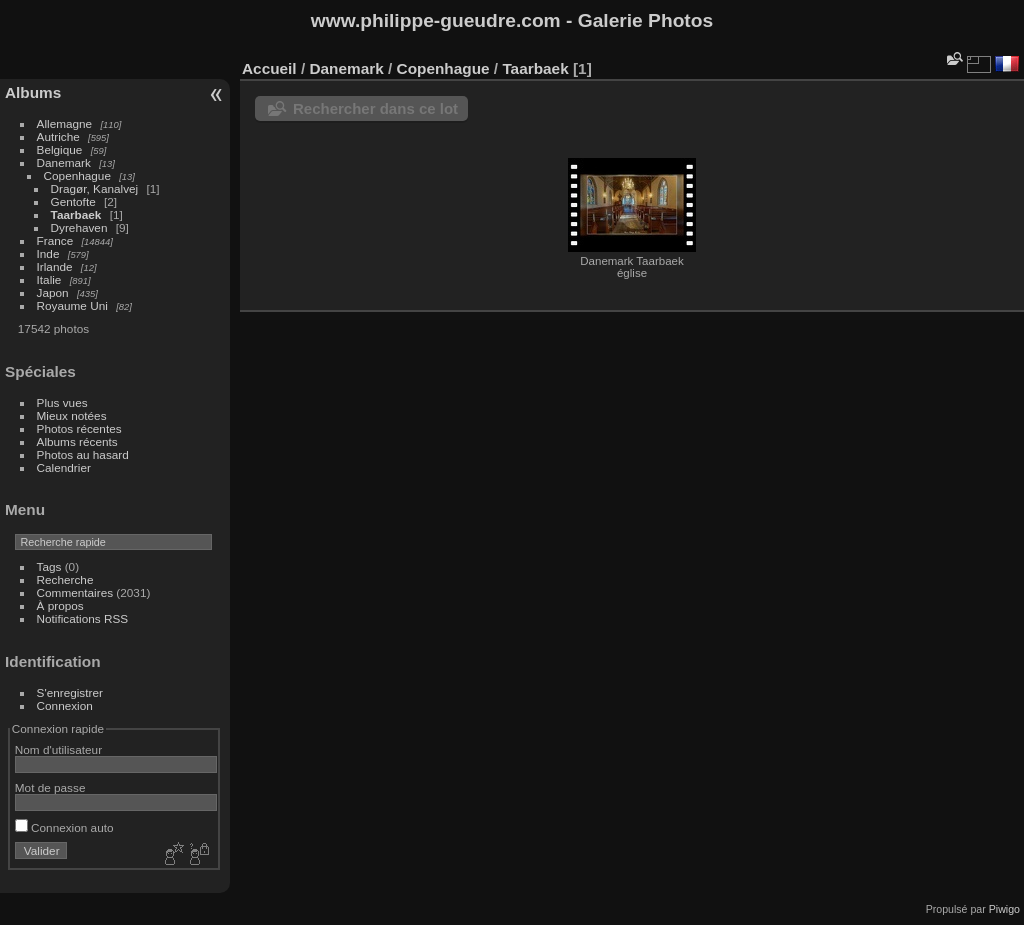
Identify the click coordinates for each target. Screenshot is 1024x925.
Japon (53, 292)
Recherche (65, 579)
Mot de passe (50, 787)
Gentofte (73, 201)
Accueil (269, 68)
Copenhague (77, 175)
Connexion (65, 705)
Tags (49, 566)
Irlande (55, 266)
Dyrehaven (79, 227)
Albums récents (77, 441)
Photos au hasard (83, 454)
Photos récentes (79, 428)
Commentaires (75, 592)
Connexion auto (64, 827)
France (55, 240)
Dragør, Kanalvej (95, 188)
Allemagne (65, 123)
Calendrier (64, 467)
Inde (48, 253)
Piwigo (1004, 909)
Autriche (58, 136)
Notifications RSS (83, 618)
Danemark (64, 162)
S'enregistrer (70, 692)
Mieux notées (72, 415)
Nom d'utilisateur (58, 749)
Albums (33, 92)
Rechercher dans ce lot (375, 108)
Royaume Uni (72, 305)
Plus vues (62, 402)
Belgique (60, 149)
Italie (49, 279)
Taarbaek (76, 214)
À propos (60, 605)
